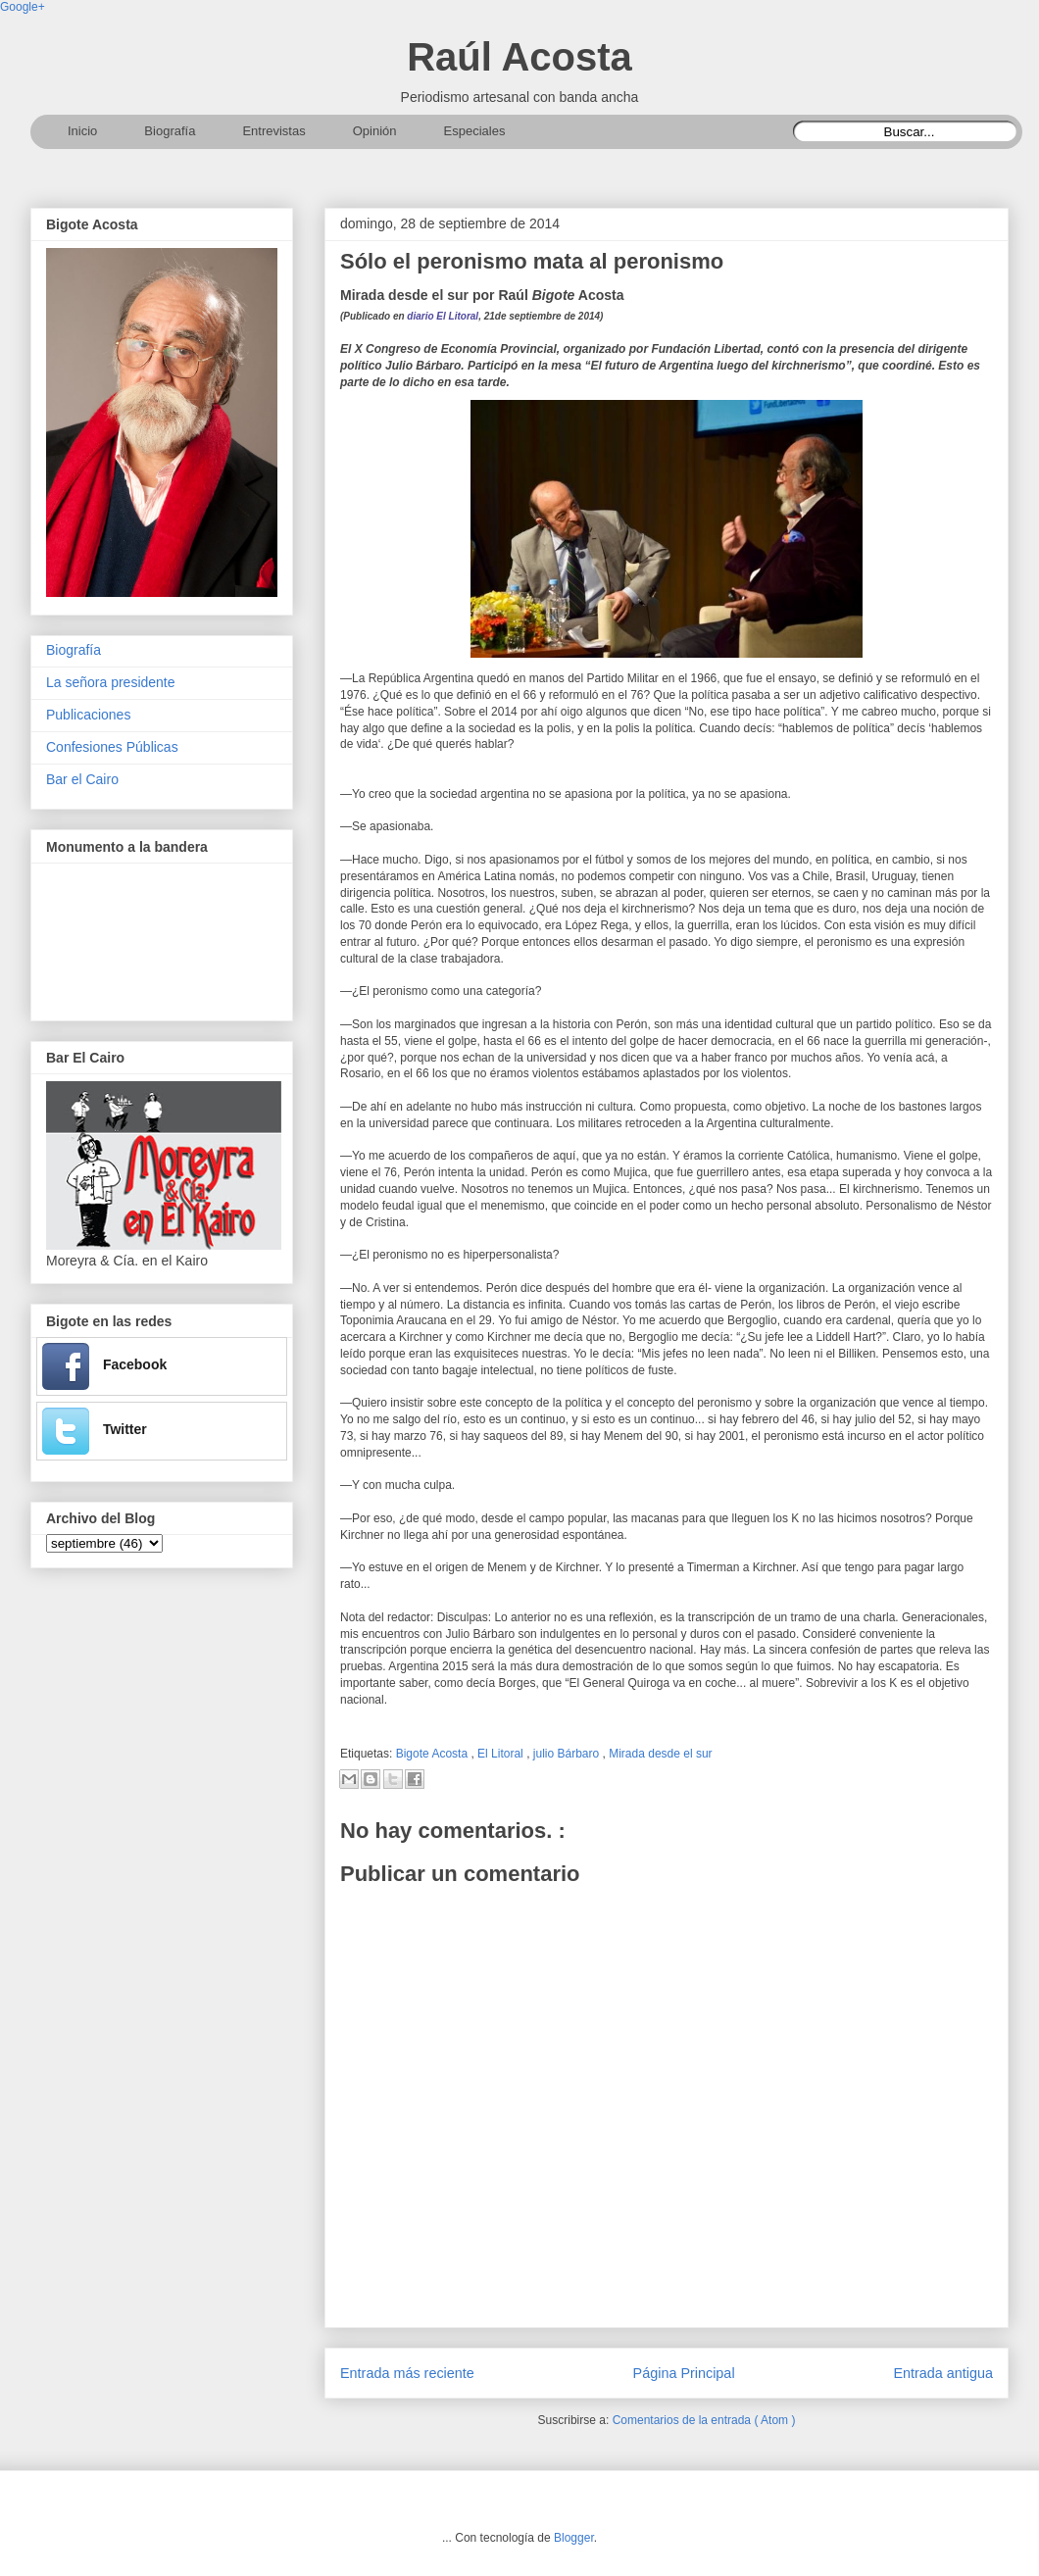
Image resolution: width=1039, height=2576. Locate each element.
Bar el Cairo (82, 779)
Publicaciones (88, 714)
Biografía (73, 650)
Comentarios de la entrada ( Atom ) (704, 2420)
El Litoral (501, 1753)
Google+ (22, 7)
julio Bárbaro (568, 1753)
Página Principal (684, 2373)
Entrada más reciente (407, 2373)
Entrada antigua (943, 2373)
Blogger (574, 2538)
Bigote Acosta (433, 1753)
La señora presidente (110, 682)
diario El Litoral (442, 316)
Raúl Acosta (519, 56)
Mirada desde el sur (660, 1753)
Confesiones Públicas (112, 747)
